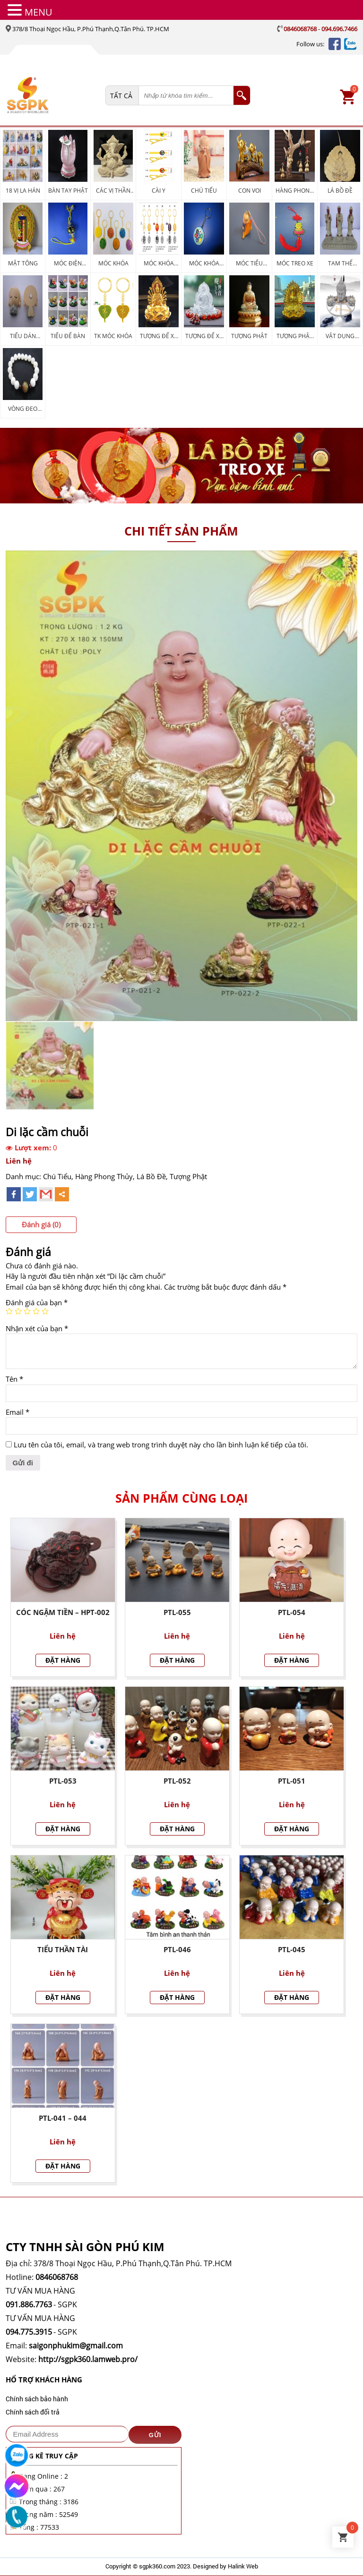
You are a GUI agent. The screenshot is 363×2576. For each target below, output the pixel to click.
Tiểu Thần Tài (62, 1949)
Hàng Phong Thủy (104, 1176)
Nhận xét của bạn (37, 1328)
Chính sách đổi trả (33, 2411)
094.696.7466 (339, 29)
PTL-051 (291, 1780)
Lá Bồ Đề (151, 1176)
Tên (14, 1379)
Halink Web (243, 2566)
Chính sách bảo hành (37, 2398)
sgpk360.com (157, 2566)
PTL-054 (291, 1612)
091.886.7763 (29, 2304)
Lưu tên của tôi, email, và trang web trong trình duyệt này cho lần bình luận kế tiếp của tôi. (161, 1444)
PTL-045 (291, 1949)
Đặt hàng (62, 1660)
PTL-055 (177, 1612)
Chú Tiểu (57, 1176)
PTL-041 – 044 (62, 2118)
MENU (38, 12)
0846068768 (300, 29)
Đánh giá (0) (41, 1224)
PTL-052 (177, 1780)
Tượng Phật (188, 1176)
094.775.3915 (29, 2332)
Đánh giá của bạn (37, 1302)
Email (17, 1412)
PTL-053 (63, 1780)
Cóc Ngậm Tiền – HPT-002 (63, 1612)
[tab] (41, 1224)
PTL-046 (177, 1949)
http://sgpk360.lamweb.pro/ (88, 2359)
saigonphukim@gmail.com (76, 2345)
